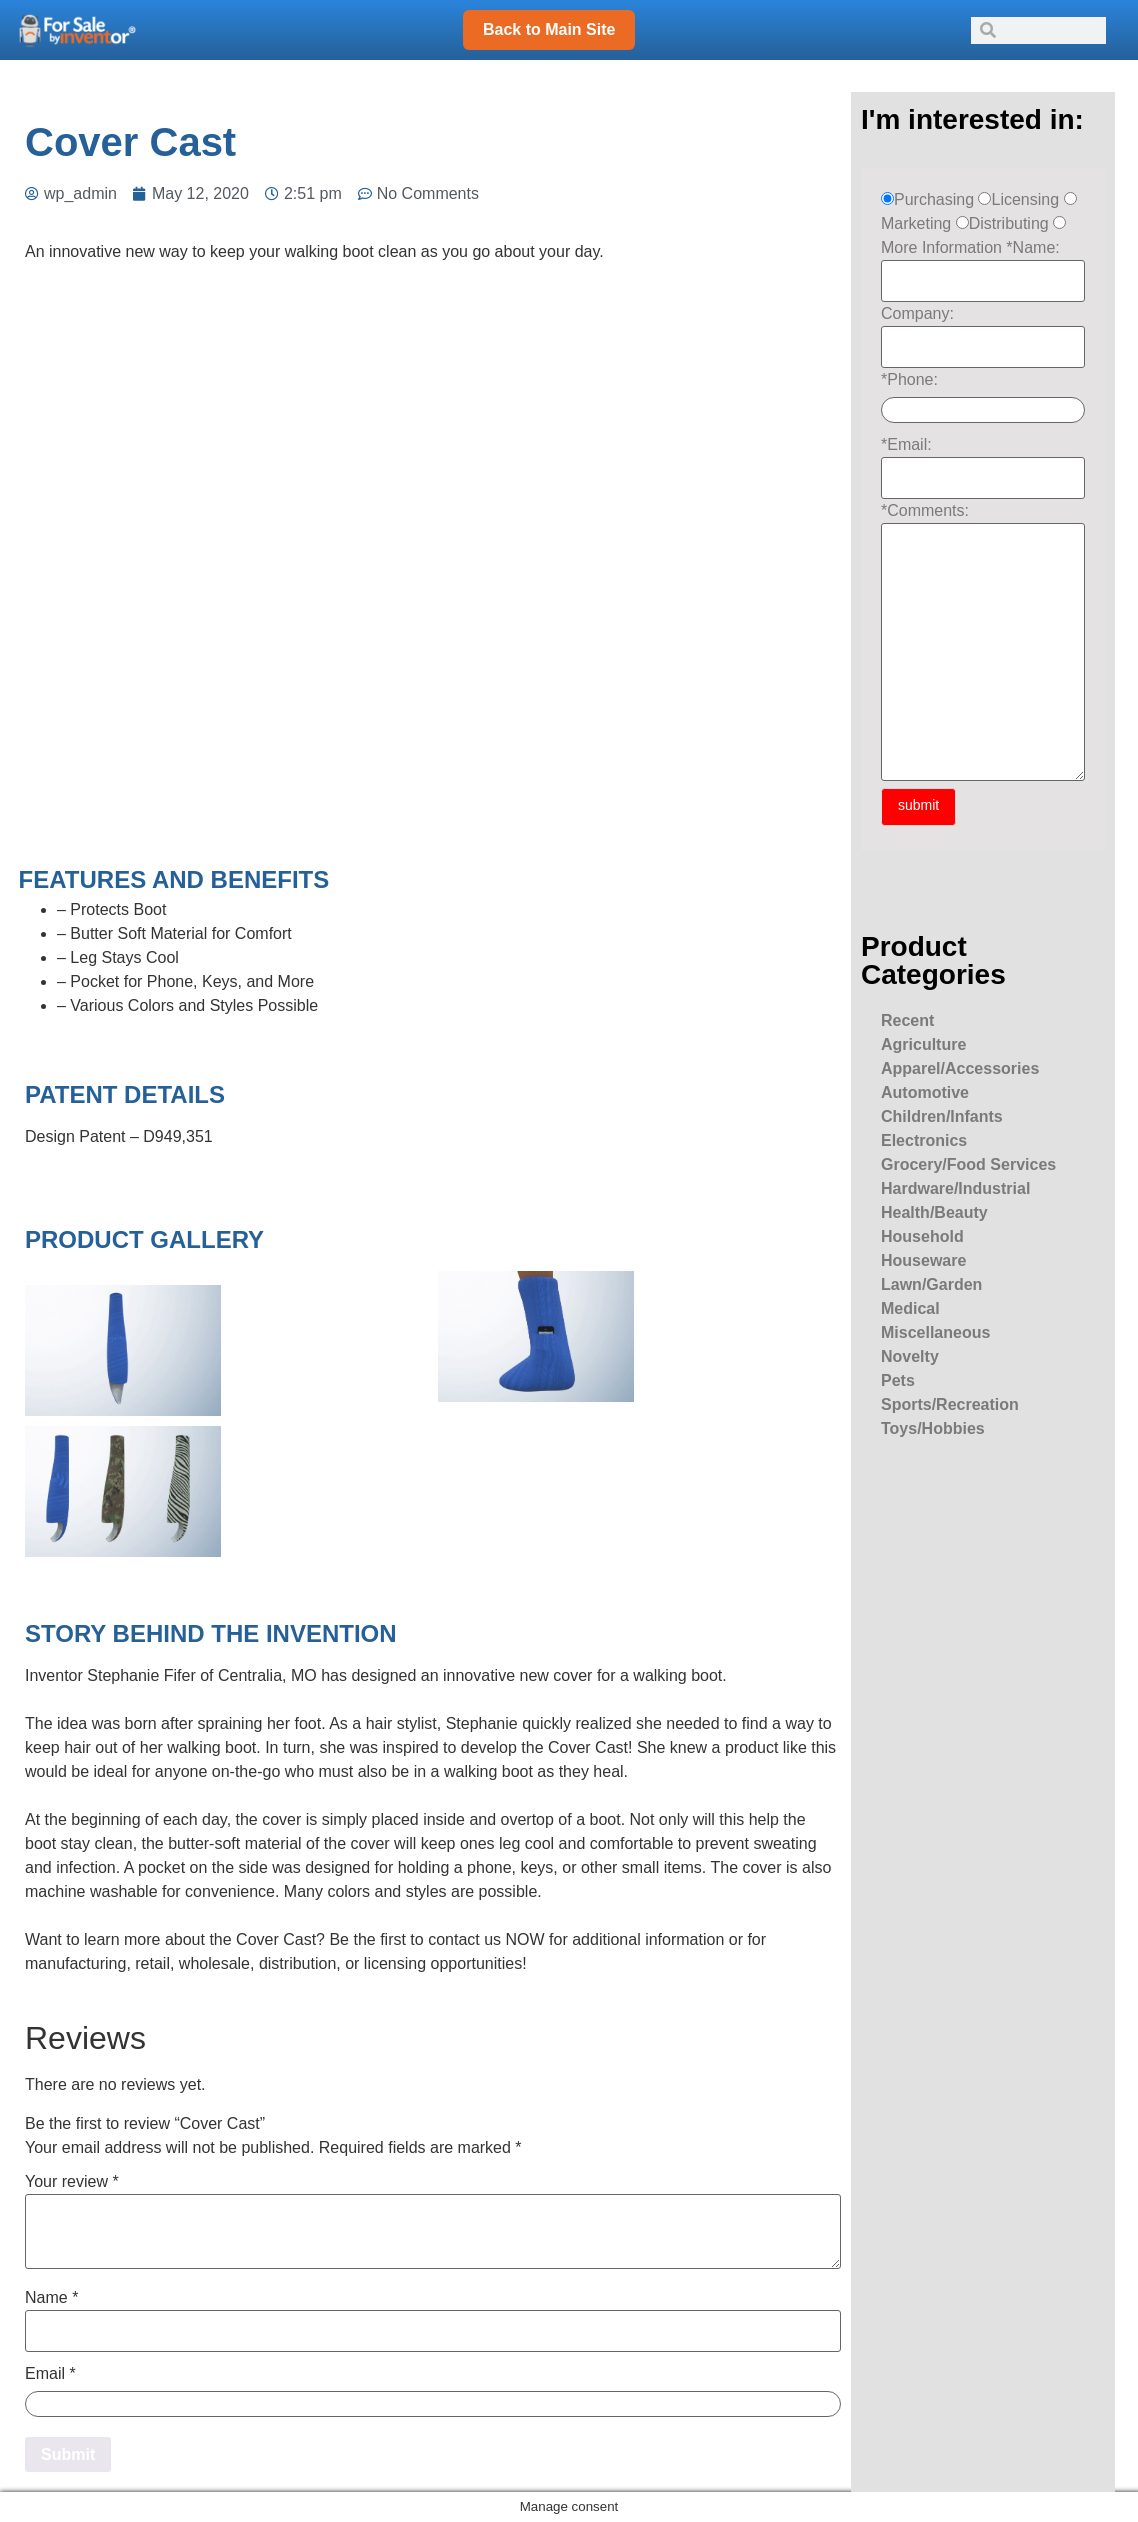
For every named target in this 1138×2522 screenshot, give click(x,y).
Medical (910, 1308)
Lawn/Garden (931, 1284)
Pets (898, 1380)
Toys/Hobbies (933, 1428)
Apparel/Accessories (960, 1068)
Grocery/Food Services (968, 1164)
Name (51, 2298)
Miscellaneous (935, 1332)
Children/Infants (942, 1116)
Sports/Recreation (950, 1404)
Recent (907, 1020)
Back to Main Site (549, 29)
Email (50, 2374)
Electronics (924, 1140)
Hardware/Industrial (955, 1188)
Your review (72, 2182)
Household (922, 1236)
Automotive (925, 1092)
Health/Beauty (934, 1212)
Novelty (910, 1356)
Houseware (923, 1260)
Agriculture (923, 1044)
